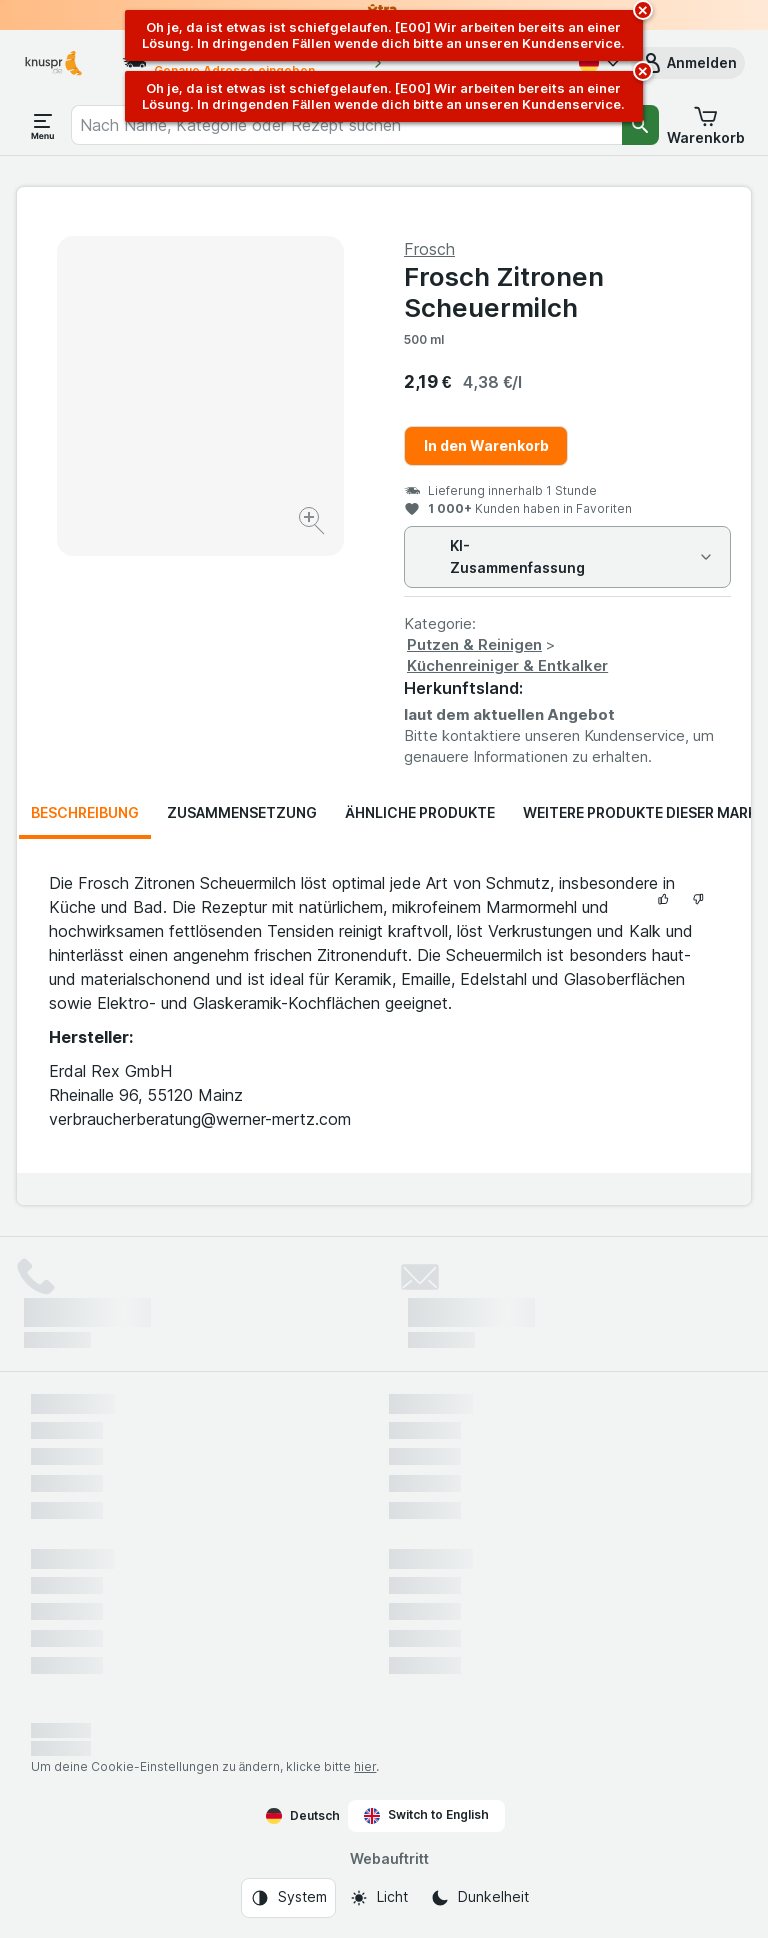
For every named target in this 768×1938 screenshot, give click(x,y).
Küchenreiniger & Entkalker (507, 665)
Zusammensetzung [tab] (242, 812)
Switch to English (426, 1815)
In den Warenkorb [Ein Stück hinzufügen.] (486, 445)
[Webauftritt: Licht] (378, 1898)
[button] (688, 63)
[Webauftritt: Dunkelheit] (479, 1898)
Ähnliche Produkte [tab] (420, 812)
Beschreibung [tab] (85, 812)
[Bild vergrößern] (313, 523)
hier (365, 1766)
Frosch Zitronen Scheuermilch (504, 292)
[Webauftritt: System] (288, 1898)
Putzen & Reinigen (474, 644)
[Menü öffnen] (43, 125)
